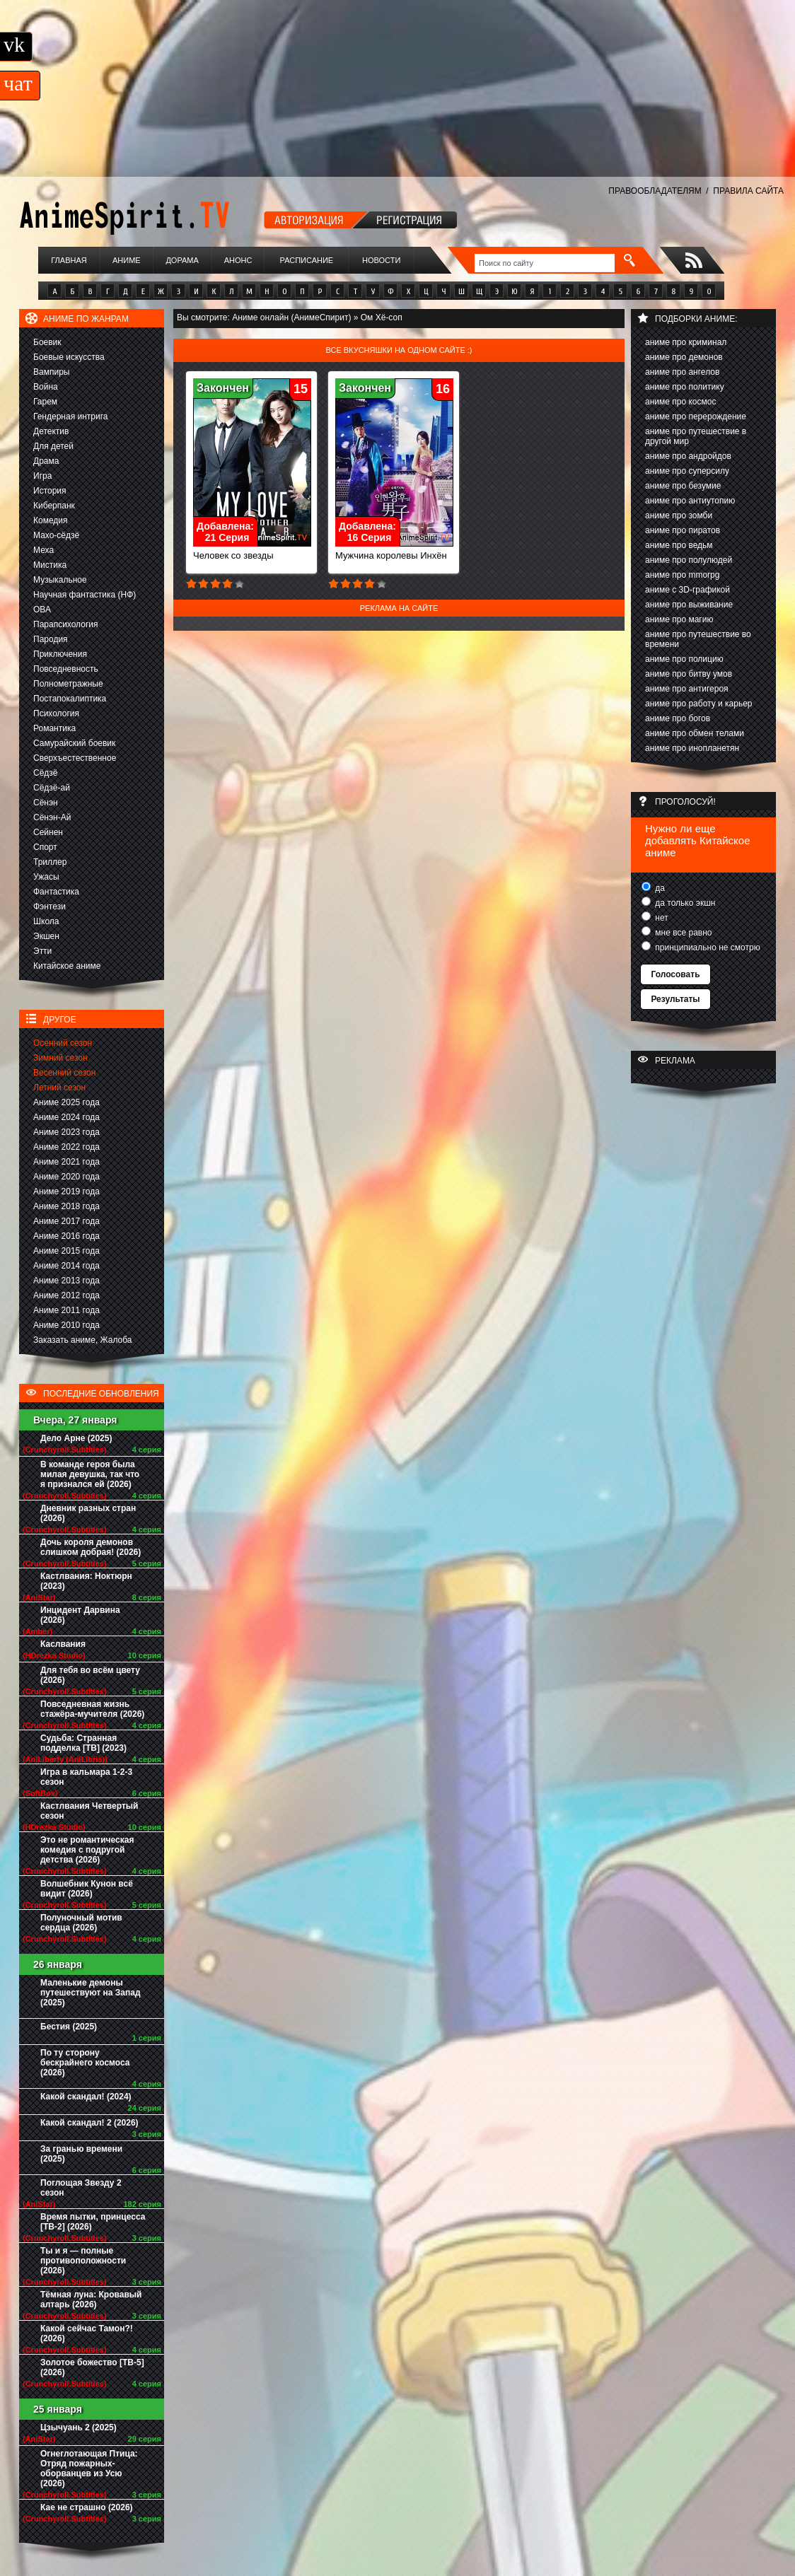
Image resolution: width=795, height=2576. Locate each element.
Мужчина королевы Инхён (394, 551)
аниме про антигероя (687, 689)
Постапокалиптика (69, 699)
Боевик (47, 342)
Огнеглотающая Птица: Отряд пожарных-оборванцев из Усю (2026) (89, 2468)
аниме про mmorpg (682, 575)
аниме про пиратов (682, 530)
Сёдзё (45, 773)
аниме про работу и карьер (699, 704)
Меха (43, 550)
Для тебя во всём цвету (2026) (90, 1675)
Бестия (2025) (68, 2027)
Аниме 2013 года (66, 1281)
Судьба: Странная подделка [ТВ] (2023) (83, 1743)
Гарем (45, 402)
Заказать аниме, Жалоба (82, 1340)
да (659, 888)
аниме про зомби (678, 515)
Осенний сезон (62, 1043)
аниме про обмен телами (694, 733)
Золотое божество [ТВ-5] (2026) (92, 2367)
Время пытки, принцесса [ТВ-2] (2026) (92, 2222)
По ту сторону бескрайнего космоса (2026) (85, 2062)
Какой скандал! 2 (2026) (89, 2123)
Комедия (50, 520)
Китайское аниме (66, 966)
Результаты (675, 999)
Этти (42, 951)
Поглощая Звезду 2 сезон (81, 2188)
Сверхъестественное (74, 758)
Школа (46, 921)
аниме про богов (677, 718)
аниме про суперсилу (687, 471)
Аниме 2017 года (66, 1221)
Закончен (223, 388)
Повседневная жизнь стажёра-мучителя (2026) (92, 1709)
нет (660, 918)
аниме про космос (680, 402)
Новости (381, 260)
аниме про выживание (689, 605)
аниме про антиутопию (690, 501)
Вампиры (51, 372)
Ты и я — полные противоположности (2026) (83, 2260)
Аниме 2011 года (66, 1310)
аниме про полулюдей (688, 560)
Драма (46, 461)
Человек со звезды (252, 551)
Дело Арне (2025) (76, 1438)
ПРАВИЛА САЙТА (748, 191)
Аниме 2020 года (66, 1177)
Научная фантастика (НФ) (84, 595)
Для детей (53, 446)
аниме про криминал (685, 342)
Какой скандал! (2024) (86, 2097)
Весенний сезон (64, 1073)
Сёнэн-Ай (52, 817)
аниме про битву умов (688, 674)
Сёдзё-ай (51, 788)
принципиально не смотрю (706, 947)
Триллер (49, 862)
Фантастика (56, 892)
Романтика (54, 728)
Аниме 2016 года (66, 1236)
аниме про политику (684, 387)
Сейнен (48, 832)
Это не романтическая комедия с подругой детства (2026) (87, 1850)
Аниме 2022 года (66, 1147)
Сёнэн (45, 803)
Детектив (51, 431)
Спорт (45, 847)
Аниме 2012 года (66, 1295)
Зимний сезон (60, 1058)
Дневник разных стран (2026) (88, 1513)
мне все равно (682, 933)
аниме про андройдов (688, 456)
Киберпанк (54, 506)
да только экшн (684, 903)
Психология (56, 713)
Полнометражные (68, 684)
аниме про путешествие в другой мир (695, 436)
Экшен (46, 936)
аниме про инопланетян (692, 748)
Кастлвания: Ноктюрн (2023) (86, 1581)
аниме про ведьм (679, 545)
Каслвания (63, 1644)
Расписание (307, 260)
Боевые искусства (69, 357)
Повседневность (65, 669)
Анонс (238, 260)
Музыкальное (60, 580)
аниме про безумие (683, 486)
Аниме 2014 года (66, 1266)
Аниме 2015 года (66, 1251)
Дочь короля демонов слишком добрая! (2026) (90, 1547)
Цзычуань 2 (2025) (78, 2427)
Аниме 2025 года (66, 1102)
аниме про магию (679, 619)
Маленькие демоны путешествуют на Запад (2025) (90, 1992)
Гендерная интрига (70, 416)
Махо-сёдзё (56, 535)
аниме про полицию (684, 659)
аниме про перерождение (695, 416)
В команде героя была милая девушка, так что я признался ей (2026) (89, 1474)
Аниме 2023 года (66, 1132)
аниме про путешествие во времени (698, 639)
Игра (42, 476)
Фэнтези (49, 906)
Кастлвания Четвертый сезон (89, 1811)
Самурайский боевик (74, 743)
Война (45, 387)
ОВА (42, 609)
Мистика (49, 565)
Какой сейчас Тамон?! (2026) (86, 2333)
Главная (68, 260)
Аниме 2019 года (66, 1191)
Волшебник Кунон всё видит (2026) (86, 1889)
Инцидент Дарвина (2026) (80, 1615)
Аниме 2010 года (66, 1325)
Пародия (50, 639)
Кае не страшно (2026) (86, 2507)
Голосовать (675, 974)
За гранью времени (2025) (81, 2154)
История (49, 491)
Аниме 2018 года (66, 1206)
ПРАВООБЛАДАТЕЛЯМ (654, 191)
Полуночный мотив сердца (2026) (81, 1923)
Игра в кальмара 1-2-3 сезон (86, 1777)
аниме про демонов (684, 357)
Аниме (126, 260)
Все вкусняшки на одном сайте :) (398, 350)
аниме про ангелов (682, 372)
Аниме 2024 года (66, 1117)
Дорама (182, 260)
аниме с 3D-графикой (687, 590)
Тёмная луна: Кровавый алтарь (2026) (90, 2299)
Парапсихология (65, 624)
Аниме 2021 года (66, 1162)
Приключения (60, 654)
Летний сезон (59, 1087)
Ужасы (46, 877)
